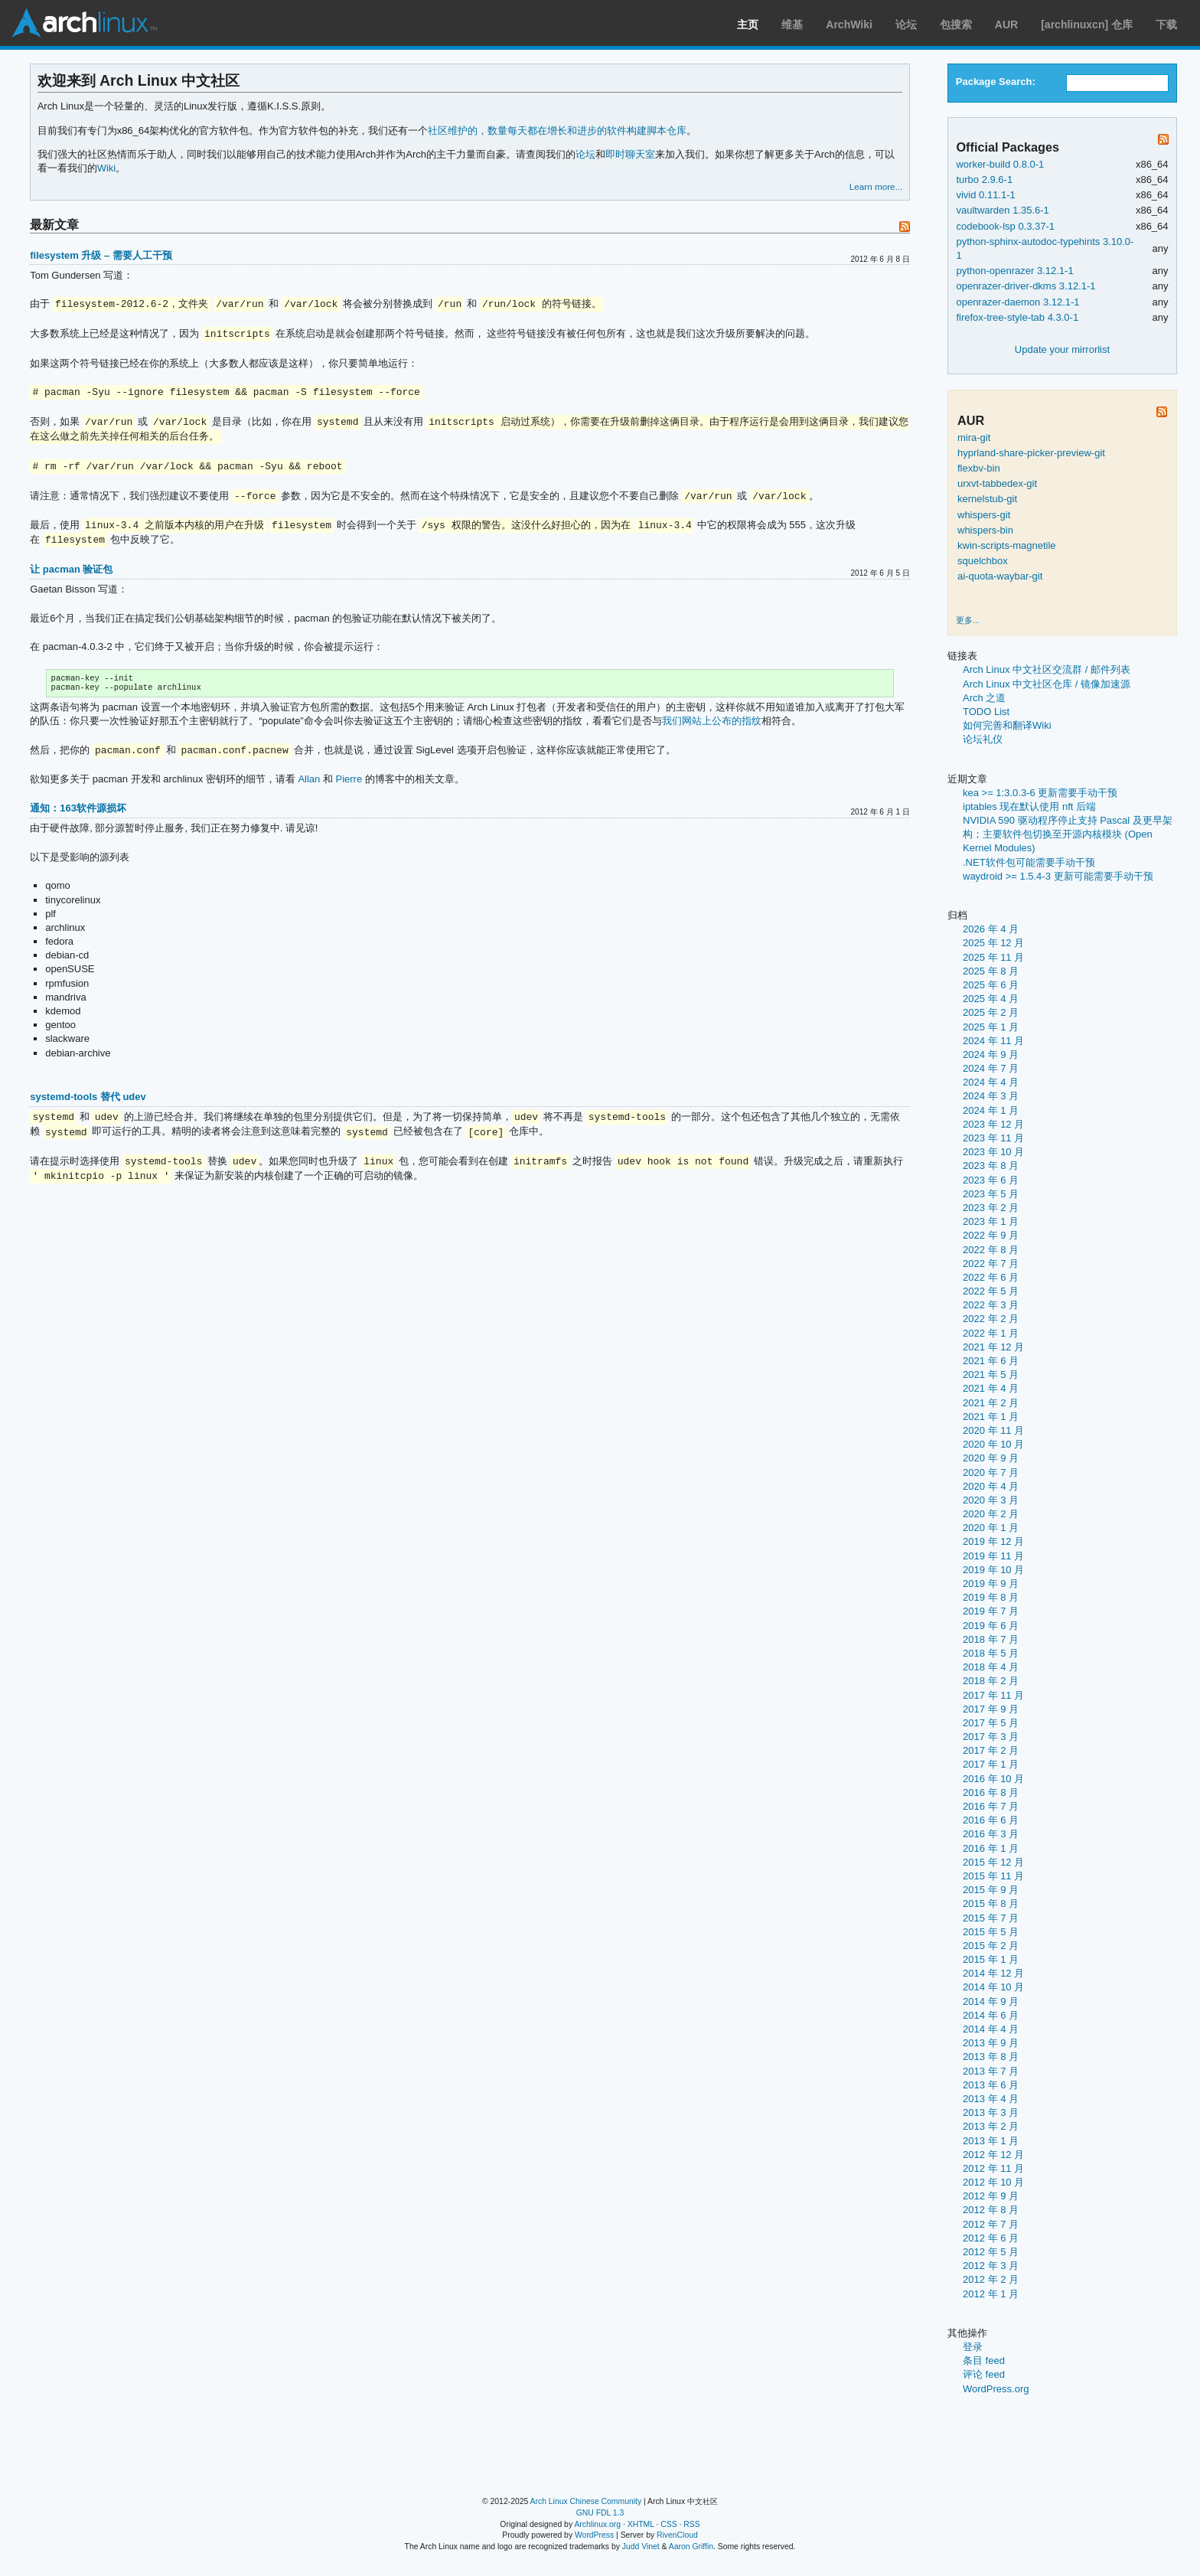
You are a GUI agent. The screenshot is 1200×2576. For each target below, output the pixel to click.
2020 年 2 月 (991, 1514)
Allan (309, 782)
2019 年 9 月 (991, 1583)
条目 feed (984, 2360)
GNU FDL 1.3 (600, 2513)
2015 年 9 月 (991, 1889)
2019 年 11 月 (993, 1556)
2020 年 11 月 (993, 1430)
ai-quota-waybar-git (999, 576)
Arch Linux (84, 23)
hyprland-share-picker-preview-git (1031, 453)
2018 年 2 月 (991, 1680)
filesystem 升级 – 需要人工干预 (101, 255)
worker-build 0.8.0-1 (1000, 164)
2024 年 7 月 (991, 1068)
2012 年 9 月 (991, 2196)
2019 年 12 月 (993, 1541)
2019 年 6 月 (991, 1625)
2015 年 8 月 (991, 1903)
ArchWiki (849, 24)
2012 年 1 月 (991, 2294)
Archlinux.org (597, 2524)
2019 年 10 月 (993, 1569)
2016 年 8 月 (991, 1792)
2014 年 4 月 (991, 2029)
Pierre (349, 782)
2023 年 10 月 (993, 1151)
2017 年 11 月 (993, 1695)
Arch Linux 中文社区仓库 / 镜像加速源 (1046, 684)
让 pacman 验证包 (71, 569)
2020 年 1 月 (991, 1527)
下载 (1166, 24)
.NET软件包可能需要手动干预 (1029, 862)
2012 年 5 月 (991, 2252)
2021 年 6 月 (991, 1360)
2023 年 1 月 (991, 1221)
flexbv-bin (978, 468)
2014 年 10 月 (993, 1987)
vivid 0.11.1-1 (985, 195)
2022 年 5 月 (991, 1291)
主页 (747, 24)
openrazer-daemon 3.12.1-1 (1017, 302)
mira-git (973, 437)
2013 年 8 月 (991, 2056)
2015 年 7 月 (991, 1918)
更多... (968, 620)
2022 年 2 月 (991, 1318)
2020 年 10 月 (993, 1444)
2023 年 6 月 (991, 1180)
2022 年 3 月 (991, 1305)
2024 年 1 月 (991, 1110)
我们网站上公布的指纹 (711, 724)
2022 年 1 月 (991, 1333)
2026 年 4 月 (991, 929)
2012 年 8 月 (991, 2209)
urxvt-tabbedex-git (997, 483)
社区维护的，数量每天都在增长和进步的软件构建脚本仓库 (557, 130)
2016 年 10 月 (993, 1778)
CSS (668, 2524)
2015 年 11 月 (993, 1876)
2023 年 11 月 (993, 1138)
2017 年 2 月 (991, 1750)
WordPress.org (996, 2389)
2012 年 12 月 (993, 2154)
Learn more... (876, 186)
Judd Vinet (641, 2546)
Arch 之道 (984, 698)
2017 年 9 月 (991, 1709)
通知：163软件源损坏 (78, 811)
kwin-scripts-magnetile (1006, 545)
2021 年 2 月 (991, 1403)
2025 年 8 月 (991, 971)
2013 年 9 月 (991, 2043)
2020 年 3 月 (991, 1500)
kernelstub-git (987, 498)
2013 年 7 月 (991, 2071)
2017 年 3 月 (991, 1736)
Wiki (106, 168)
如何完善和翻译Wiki (1007, 725)
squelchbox (982, 560)
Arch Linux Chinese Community (586, 2501)
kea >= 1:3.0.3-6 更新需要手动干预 (1040, 792)
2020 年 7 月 (991, 1472)
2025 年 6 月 (991, 985)
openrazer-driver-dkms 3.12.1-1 (1025, 286)
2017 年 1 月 (991, 1764)
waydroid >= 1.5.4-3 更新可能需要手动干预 (1058, 876)
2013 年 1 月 (991, 2141)
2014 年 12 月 (993, 1973)
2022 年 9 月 (991, 1235)
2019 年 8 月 (991, 1597)
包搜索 (956, 24)
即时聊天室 (630, 154)
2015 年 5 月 (991, 1932)
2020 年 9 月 (991, 1458)
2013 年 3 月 (991, 2112)
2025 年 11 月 (993, 957)
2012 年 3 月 (991, 2265)
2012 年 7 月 (991, 2224)
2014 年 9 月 (991, 2001)
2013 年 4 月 (991, 2098)
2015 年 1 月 (991, 1959)
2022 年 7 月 (991, 1263)
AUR (1006, 24)
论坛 (906, 24)
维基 (792, 24)
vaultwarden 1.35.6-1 (1002, 210)
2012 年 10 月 (993, 2182)
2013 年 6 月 (991, 2085)
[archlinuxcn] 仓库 (1087, 24)
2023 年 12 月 (993, 1124)
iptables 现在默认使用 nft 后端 (1029, 806)
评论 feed (984, 2374)
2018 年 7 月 (991, 1639)
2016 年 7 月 (991, 1806)
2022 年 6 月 (991, 1277)
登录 (973, 2346)
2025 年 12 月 (993, 942)
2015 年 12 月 (993, 1862)
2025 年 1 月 (991, 1027)
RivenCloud (677, 2535)
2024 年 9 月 (991, 1054)
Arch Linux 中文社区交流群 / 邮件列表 (1046, 669)
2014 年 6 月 (991, 2015)
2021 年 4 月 (991, 1388)
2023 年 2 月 (991, 1207)
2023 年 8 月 (991, 1165)
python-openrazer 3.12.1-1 (1014, 270)
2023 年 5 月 (991, 1194)
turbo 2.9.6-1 (984, 179)
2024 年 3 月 (991, 1096)
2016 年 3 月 (991, 1834)
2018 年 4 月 (991, 1667)
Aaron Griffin (691, 2546)
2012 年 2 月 (991, 2279)
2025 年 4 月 (991, 998)
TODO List (986, 711)
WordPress (594, 2535)
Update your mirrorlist (1062, 349)
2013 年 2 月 (991, 2126)
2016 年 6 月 (991, 1820)
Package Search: (995, 81)
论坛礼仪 (983, 739)
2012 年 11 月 (993, 2168)
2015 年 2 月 (991, 1945)
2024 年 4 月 (991, 1082)
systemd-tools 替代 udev (88, 1099)
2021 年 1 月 (991, 1416)
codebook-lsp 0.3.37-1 (1005, 226)
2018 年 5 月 (991, 1653)
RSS (691, 2524)
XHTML (641, 2524)
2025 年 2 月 (991, 1012)
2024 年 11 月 (993, 1040)
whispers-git (983, 515)
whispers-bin (985, 530)
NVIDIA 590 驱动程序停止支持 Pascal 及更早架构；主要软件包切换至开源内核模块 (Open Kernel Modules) (1067, 834)
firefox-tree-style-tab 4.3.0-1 (1017, 317)
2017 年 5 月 (991, 1723)
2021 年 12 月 (993, 1347)
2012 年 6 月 (991, 2238)
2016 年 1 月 (991, 1848)
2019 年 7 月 (991, 1611)
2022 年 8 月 (991, 1249)
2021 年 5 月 (991, 1374)
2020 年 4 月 (991, 1486)
